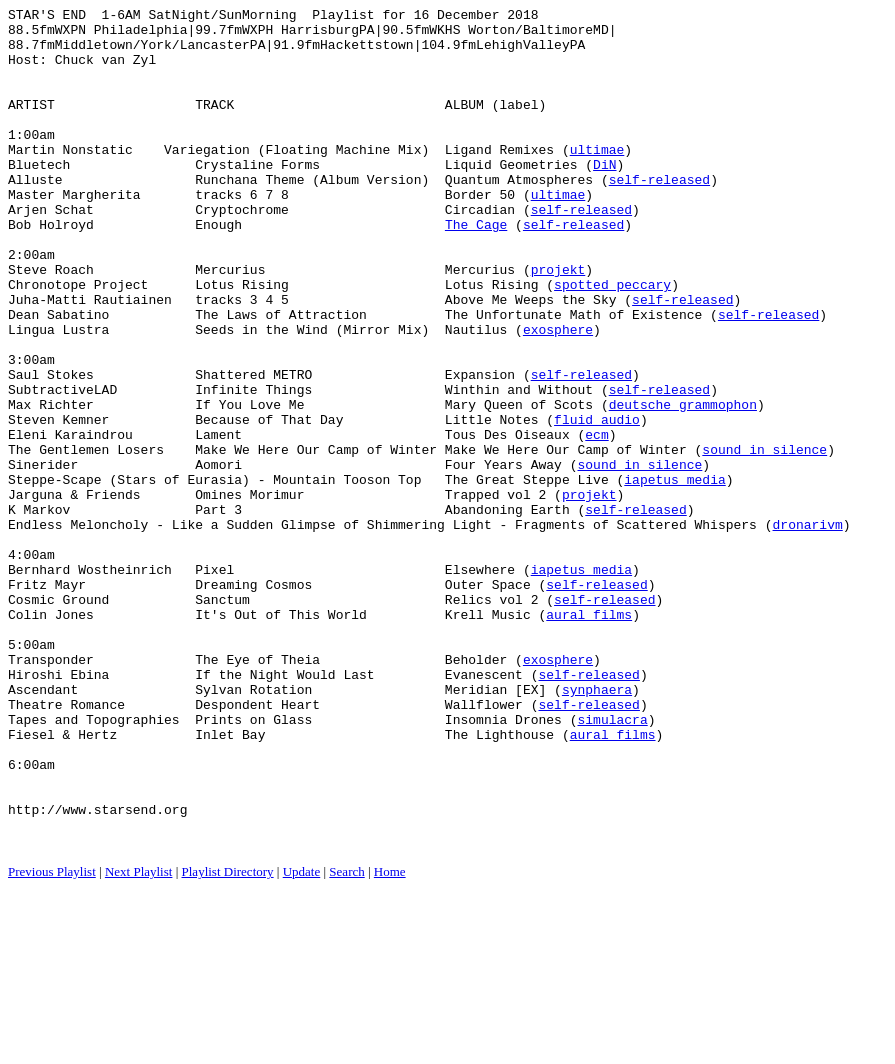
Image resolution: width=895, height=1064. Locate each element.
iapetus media (674, 575)
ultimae (597, 179)
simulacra (612, 863)
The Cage (476, 269)
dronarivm (807, 629)
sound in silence (764, 539)
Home (390, 1039)
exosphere (558, 395)
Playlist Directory (228, 1039)
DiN (604, 197)
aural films (589, 737)
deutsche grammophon (683, 485)
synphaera (597, 827)
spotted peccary (612, 341)
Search (346, 1039)
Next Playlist (139, 1039)
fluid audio (597, 503)
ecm (596, 521)
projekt (558, 323)
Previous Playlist (52, 1039)
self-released (659, 215)
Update (302, 1039)
